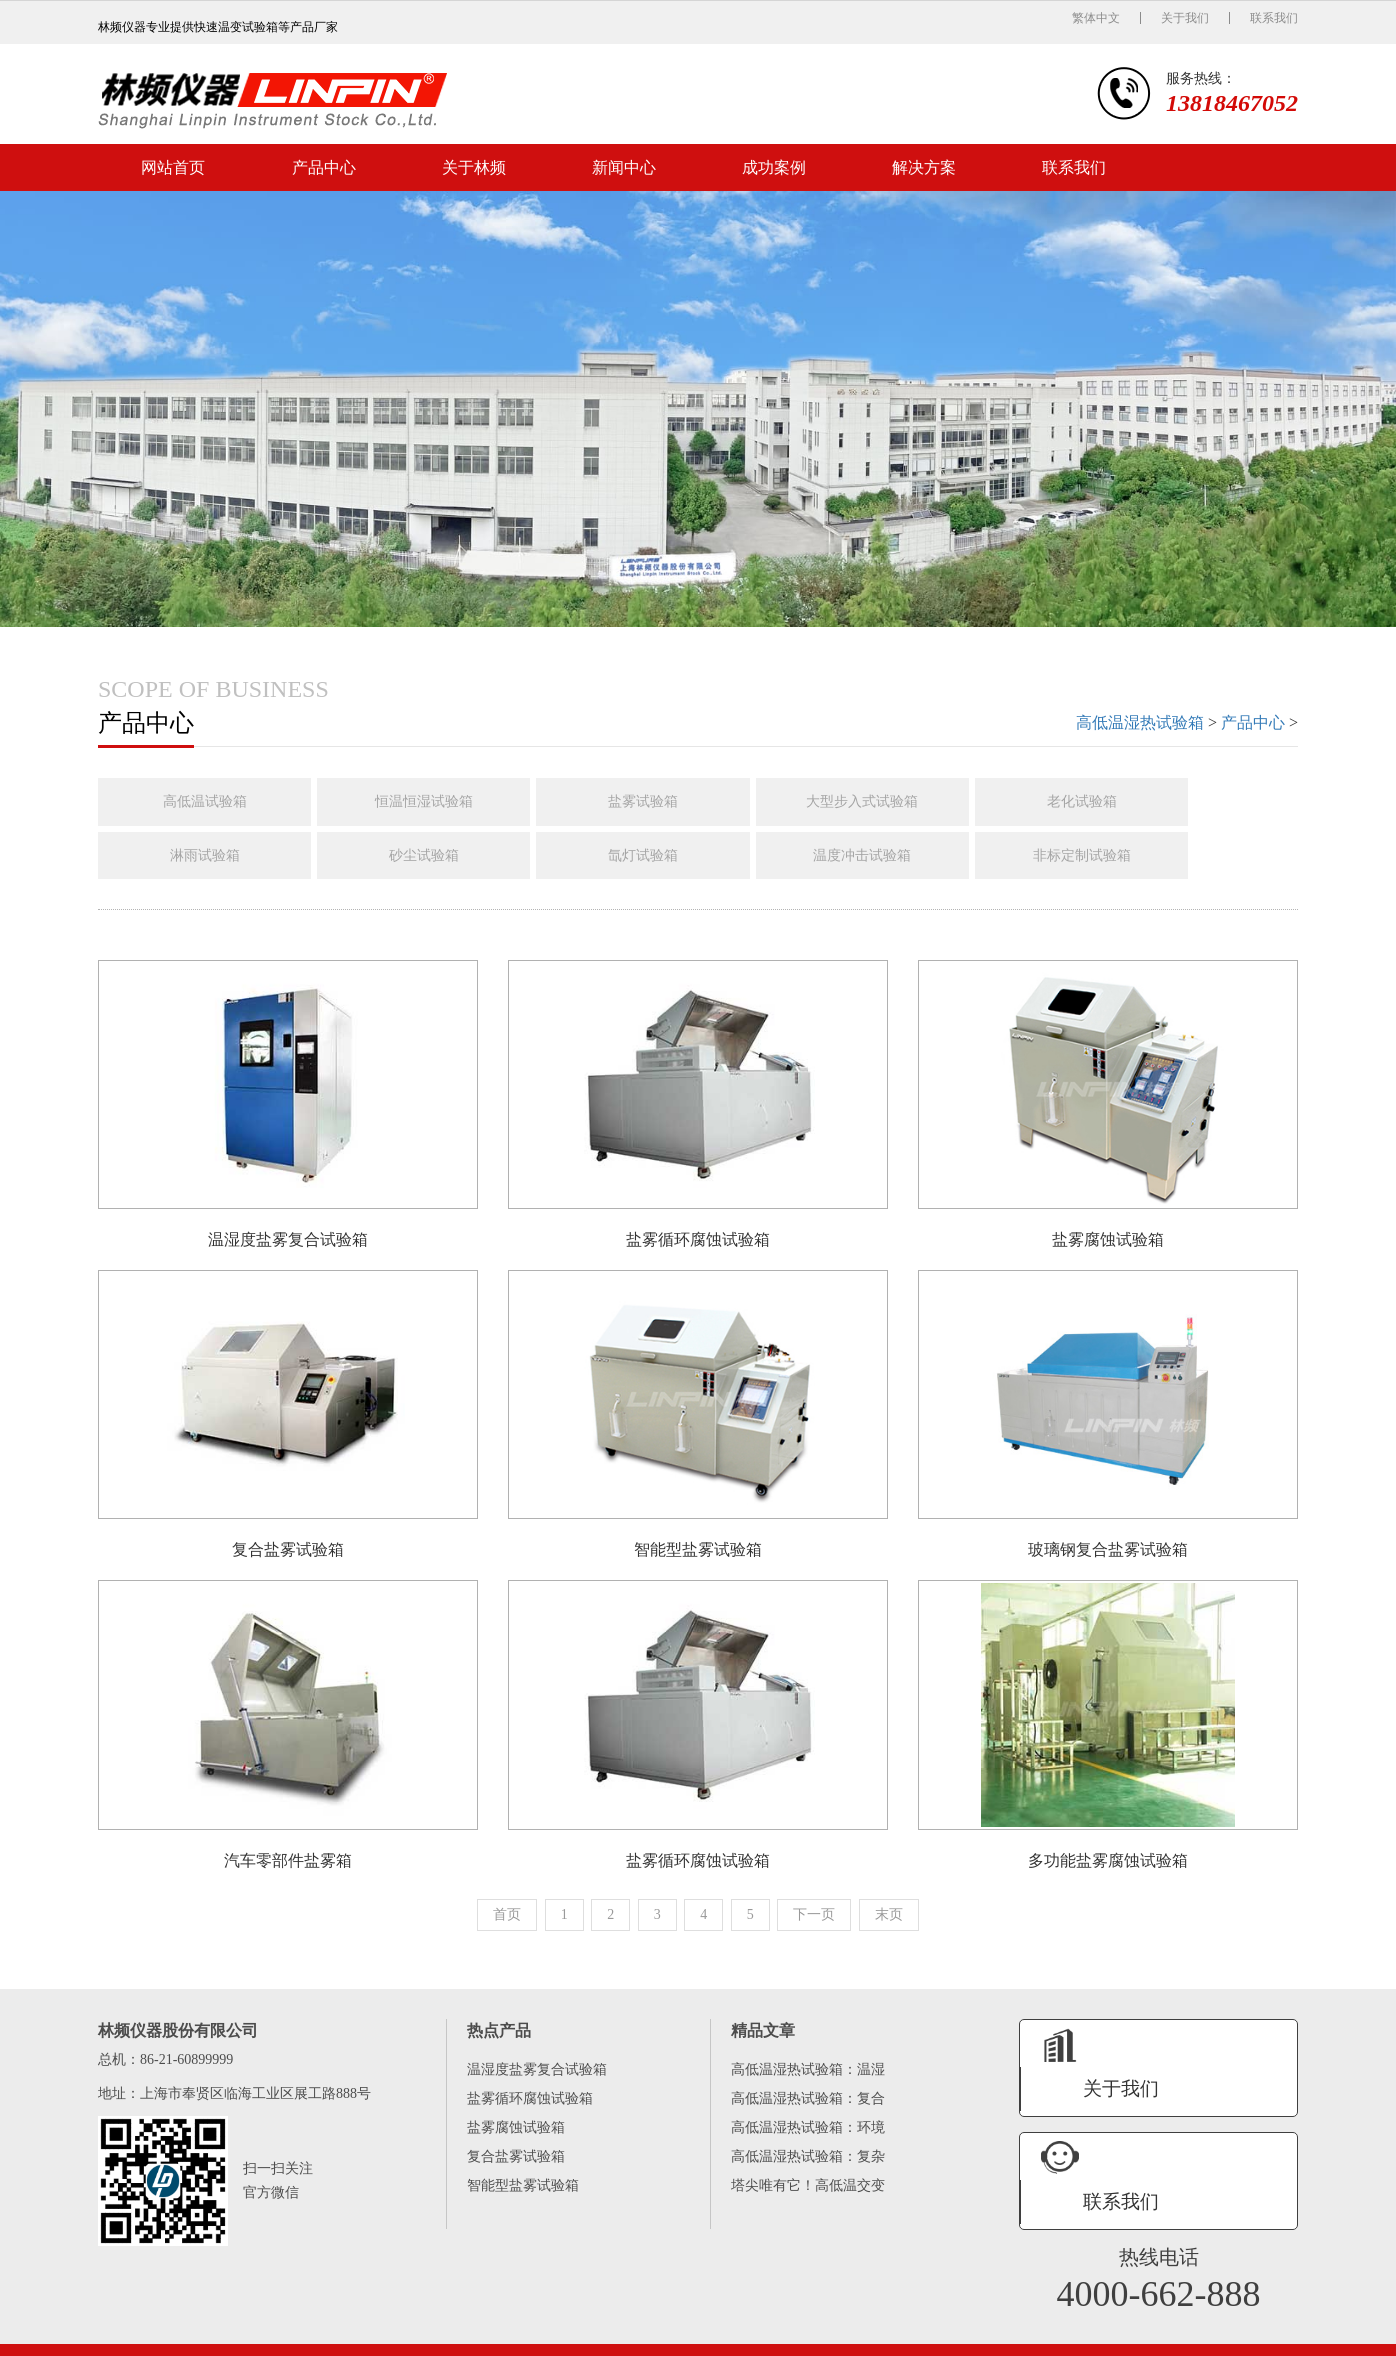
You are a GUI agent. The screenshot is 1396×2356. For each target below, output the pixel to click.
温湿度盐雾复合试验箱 (537, 2079)
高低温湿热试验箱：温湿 (808, 2079)
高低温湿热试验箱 (1140, 722)
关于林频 (474, 167)
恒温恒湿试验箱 (434, 801)
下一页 (814, 1924)
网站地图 (1200, 2328)
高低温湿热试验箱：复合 (808, 2108)
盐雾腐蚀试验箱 (516, 2137)
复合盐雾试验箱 (516, 2166)
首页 (507, 1924)
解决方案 (924, 167)
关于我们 (1185, 18)
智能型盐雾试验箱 (523, 2195)
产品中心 (324, 167)
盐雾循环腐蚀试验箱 (530, 2108)
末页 (889, 1924)
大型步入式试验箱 (886, 801)
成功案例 (774, 167)
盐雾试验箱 (660, 801)
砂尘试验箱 (434, 855)
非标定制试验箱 (1112, 855)
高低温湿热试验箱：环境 (808, 2137)
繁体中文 (1096, 18)
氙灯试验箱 (660, 855)
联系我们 (1274, 18)
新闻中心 (624, 167)
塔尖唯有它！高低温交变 (808, 2195)
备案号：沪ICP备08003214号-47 (1091, 2328)
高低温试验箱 (208, 801)
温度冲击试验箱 (886, 855)
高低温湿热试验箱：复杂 (808, 2166)
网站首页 (173, 167)
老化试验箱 (1112, 801)
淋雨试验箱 (208, 855)
